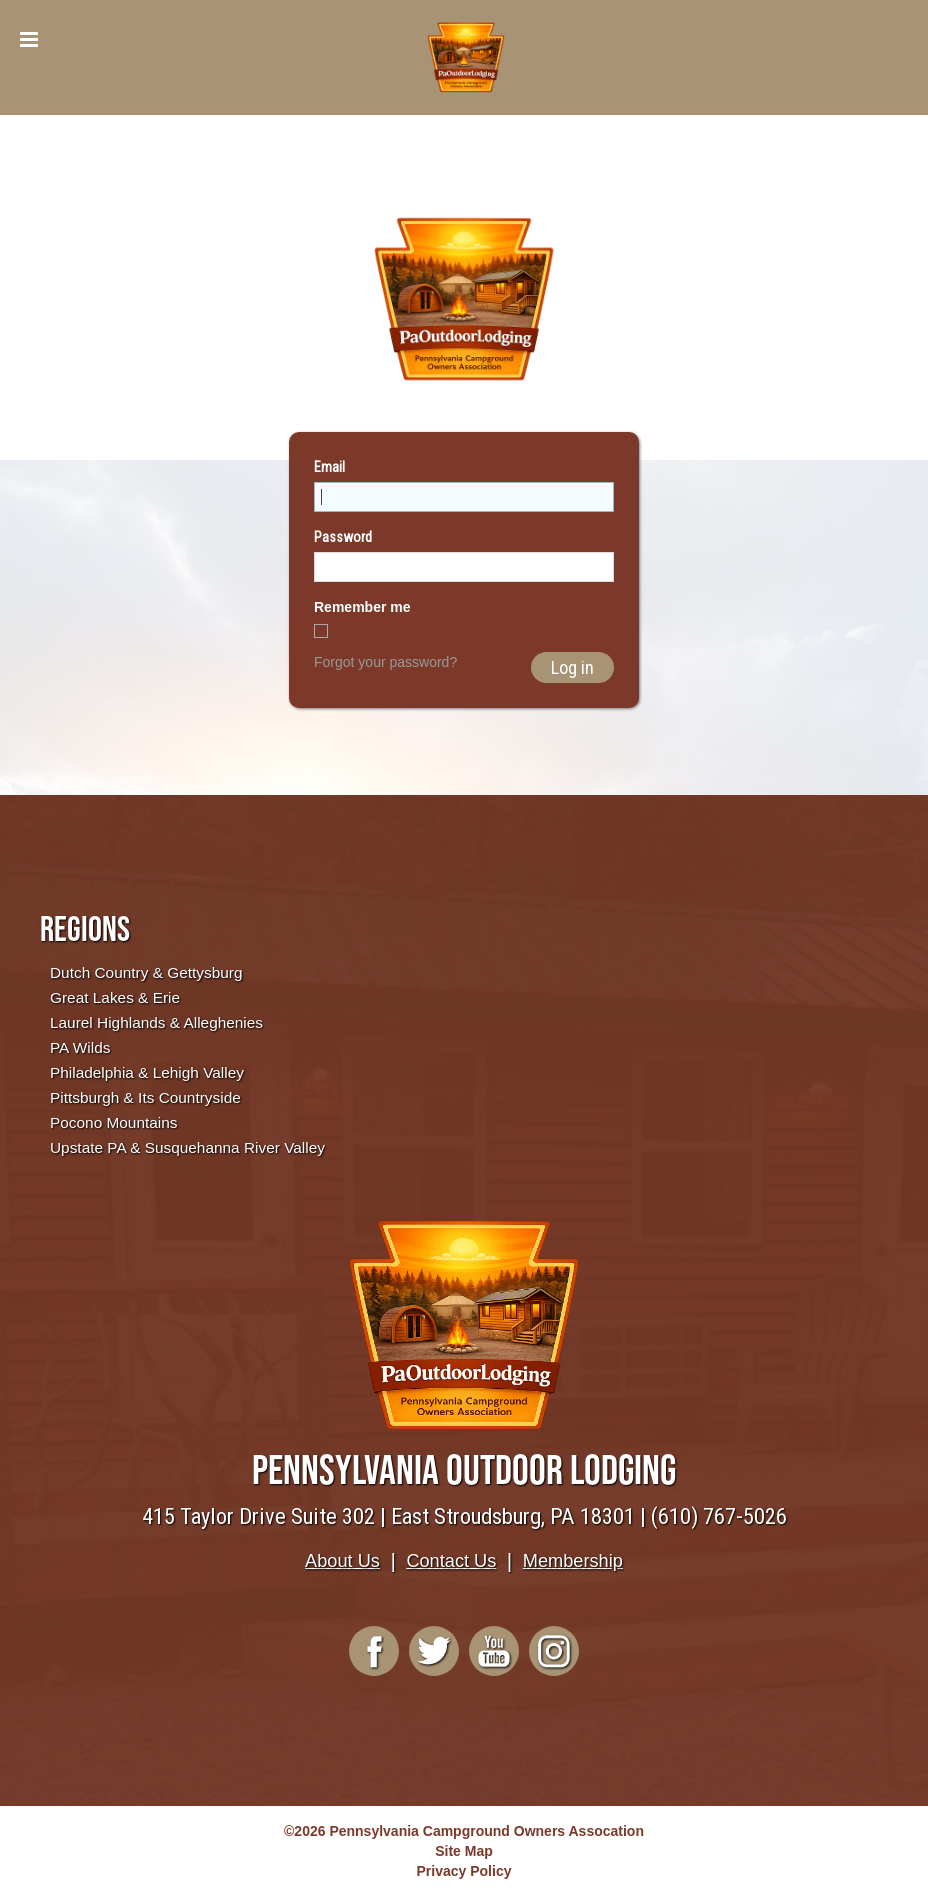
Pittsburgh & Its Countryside (145, 1097)
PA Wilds (80, 1047)
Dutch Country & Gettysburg (146, 972)
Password (343, 537)
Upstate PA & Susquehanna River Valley (187, 1147)
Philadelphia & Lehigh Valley (147, 1072)
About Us (342, 1561)
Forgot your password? (385, 662)
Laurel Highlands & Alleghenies (156, 1022)
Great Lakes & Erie (115, 997)
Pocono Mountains (113, 1122)
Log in (572, 667)
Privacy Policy (464, 1871)
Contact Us (451, 1561)
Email (329, 467)
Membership (573, 1561)
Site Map (464, 1851)
